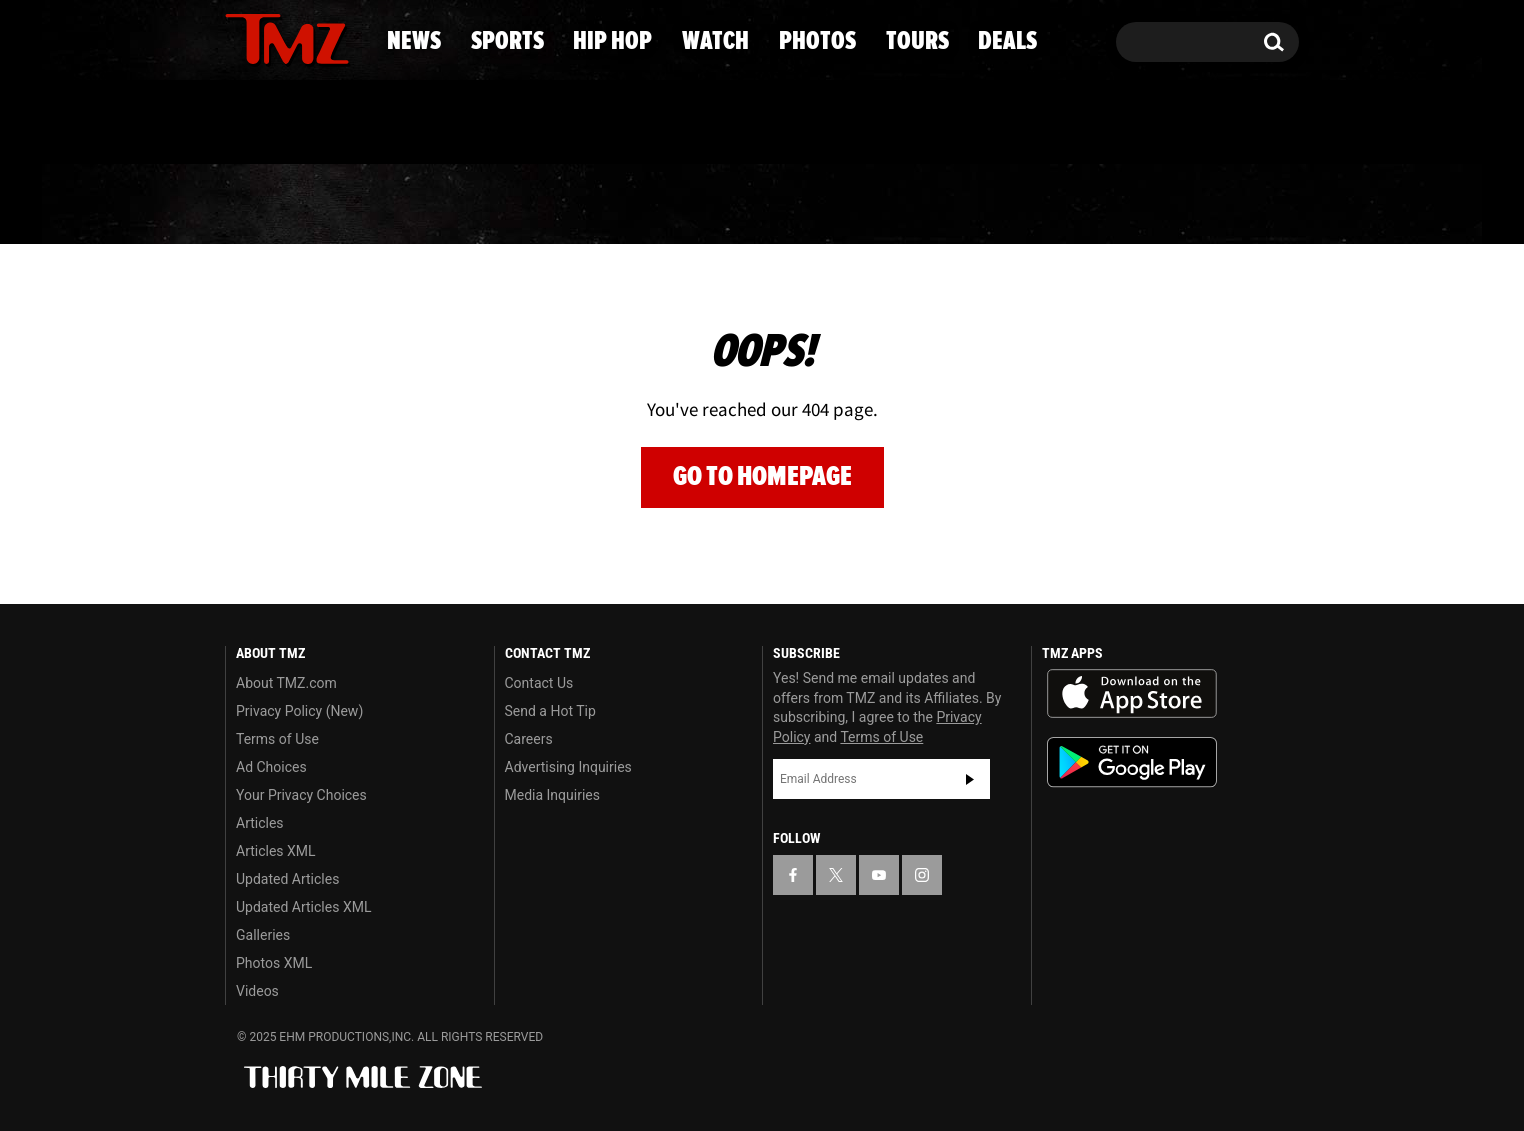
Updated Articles (287, 879)
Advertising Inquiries (568, 767)
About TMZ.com (286, 683)
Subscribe (970, 779)
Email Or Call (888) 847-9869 (455, 124)
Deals (1217, 205)
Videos (257, 991)
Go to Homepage (762, 476)
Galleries (263, 935)
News (273, 205)
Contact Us (539, 683)
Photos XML (274, 963)
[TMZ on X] (271, 37)
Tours (1072, 205)
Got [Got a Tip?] (288, 123)
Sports (422, 205)
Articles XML (276, 851)
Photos (914, 205)
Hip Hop (590, 205)
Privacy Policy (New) (299, 711)
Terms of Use (277, 739)
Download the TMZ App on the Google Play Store (1132, 762)
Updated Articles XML (303, 907)
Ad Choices (271, 767)
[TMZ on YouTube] (879, 875)
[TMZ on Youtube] (306, 37)
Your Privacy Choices (301, 795)
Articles (260, 823)
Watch (753, 205)
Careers (529, 739)
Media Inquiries (552, 795)
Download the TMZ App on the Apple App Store (1132, 694)
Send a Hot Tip (550, 711)
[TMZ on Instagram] (344, 37)
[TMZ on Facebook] (241, 37)
